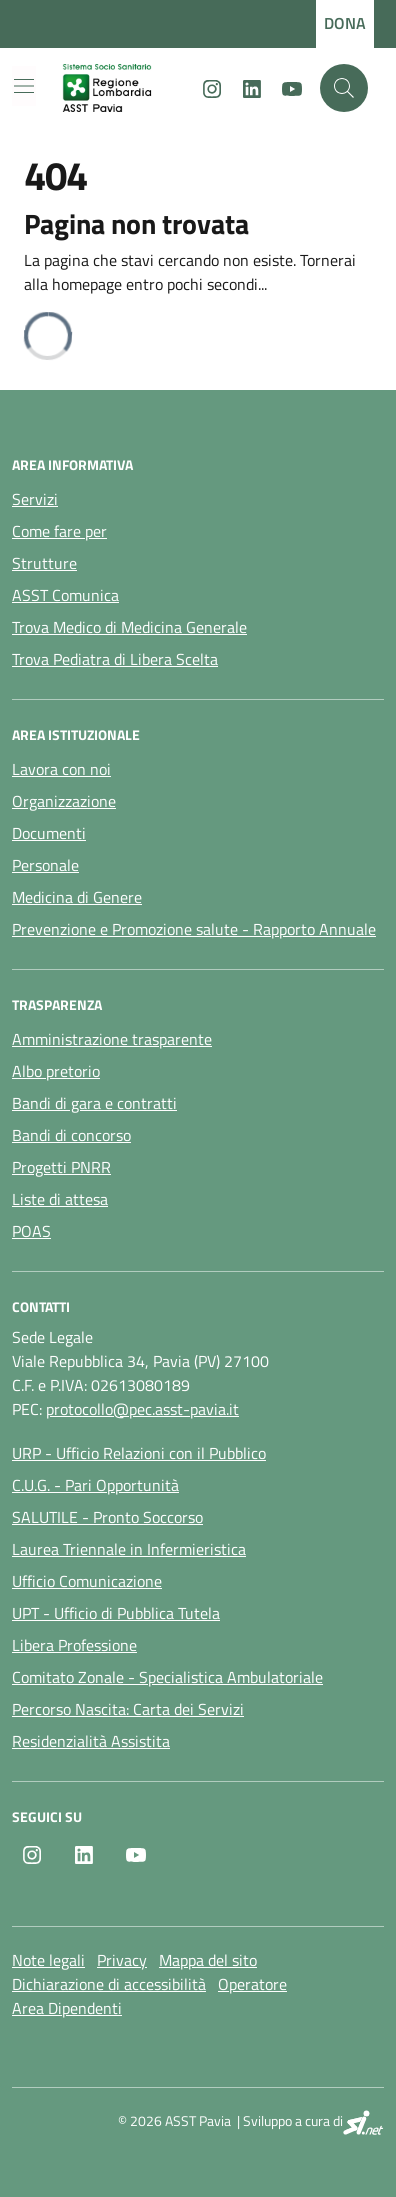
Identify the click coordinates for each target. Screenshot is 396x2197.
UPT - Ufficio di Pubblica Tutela (116, 1613)
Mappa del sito (208, 1960)
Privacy (122, 1960)
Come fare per (59, 531)
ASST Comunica (65, 595)
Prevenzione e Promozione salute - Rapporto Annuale (194, 929)
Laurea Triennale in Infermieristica (129, 1549)
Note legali (48, 1960)
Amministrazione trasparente (112, 1039)
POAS (31, 1231)
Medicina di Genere (77, 897)
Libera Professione (74, 1645)
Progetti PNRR (61, 1167)
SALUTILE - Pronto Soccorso (107, 1517)
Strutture (44, 563)
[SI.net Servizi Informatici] (363, 2122)
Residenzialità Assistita (91, 1741)
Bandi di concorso (71, 1135)
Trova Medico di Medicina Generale (129, 627)
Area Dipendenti (67, 2008)
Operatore (252, 1984)
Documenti (49, 833)
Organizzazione (64, 801)
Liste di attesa (60, 1199)
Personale (45, 865)
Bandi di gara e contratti (94, 1103)
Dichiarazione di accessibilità (109, 1984)
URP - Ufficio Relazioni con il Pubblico (139, 1453)
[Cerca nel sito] (344, 88)
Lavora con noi (61, 769)
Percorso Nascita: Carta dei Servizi (128, 1709)
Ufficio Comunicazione (87, 1581)
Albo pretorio (56, 1071)
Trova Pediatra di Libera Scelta (115, 659)
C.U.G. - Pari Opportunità (95, 1485)
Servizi (35, 499)
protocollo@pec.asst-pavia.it (142, 1409)
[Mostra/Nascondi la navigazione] (24, 86)
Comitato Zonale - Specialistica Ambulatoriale (167, 1677)
